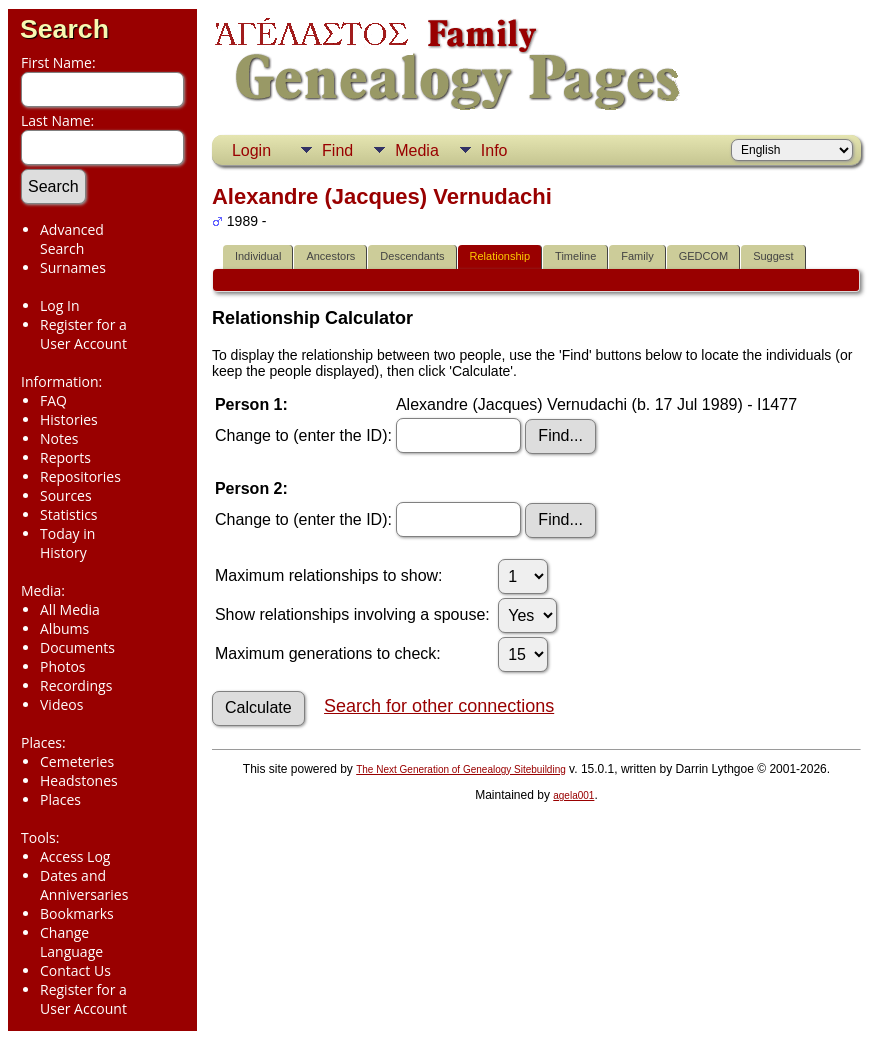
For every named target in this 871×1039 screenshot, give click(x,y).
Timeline (575, 256)
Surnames (73, 267)
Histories (69, 419)
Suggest (773, 256)
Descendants (412, 256)
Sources (66, 495)
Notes (59, 438)
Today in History (67, 543)
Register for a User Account (83, 334)
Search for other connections (439, 706)
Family (637, 256)
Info (494, 150)
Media (417, 150)
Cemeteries (77, 761)
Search (64, 29)
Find (337, 150)
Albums (64, 628)
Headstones (79, 780)
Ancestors (330, 256)
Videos (61, 704)
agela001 (573, 795)
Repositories (80, 476)
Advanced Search (72, 239)
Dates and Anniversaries (84, 885)
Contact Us (75, 970)
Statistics (69, 514)
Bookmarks (77, 913)
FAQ (53, 400)
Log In (59, 305)
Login (251, 150)
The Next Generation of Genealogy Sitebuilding (461, 769)
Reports (65, 457)
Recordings (76, 685)
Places (60, 799)
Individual (258, 256)
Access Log (75, 856)
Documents (77, 647)
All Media (70, 609)
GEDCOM (704, 256)
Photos (63, 666)
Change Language (71, 942)
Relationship (500, 256)
